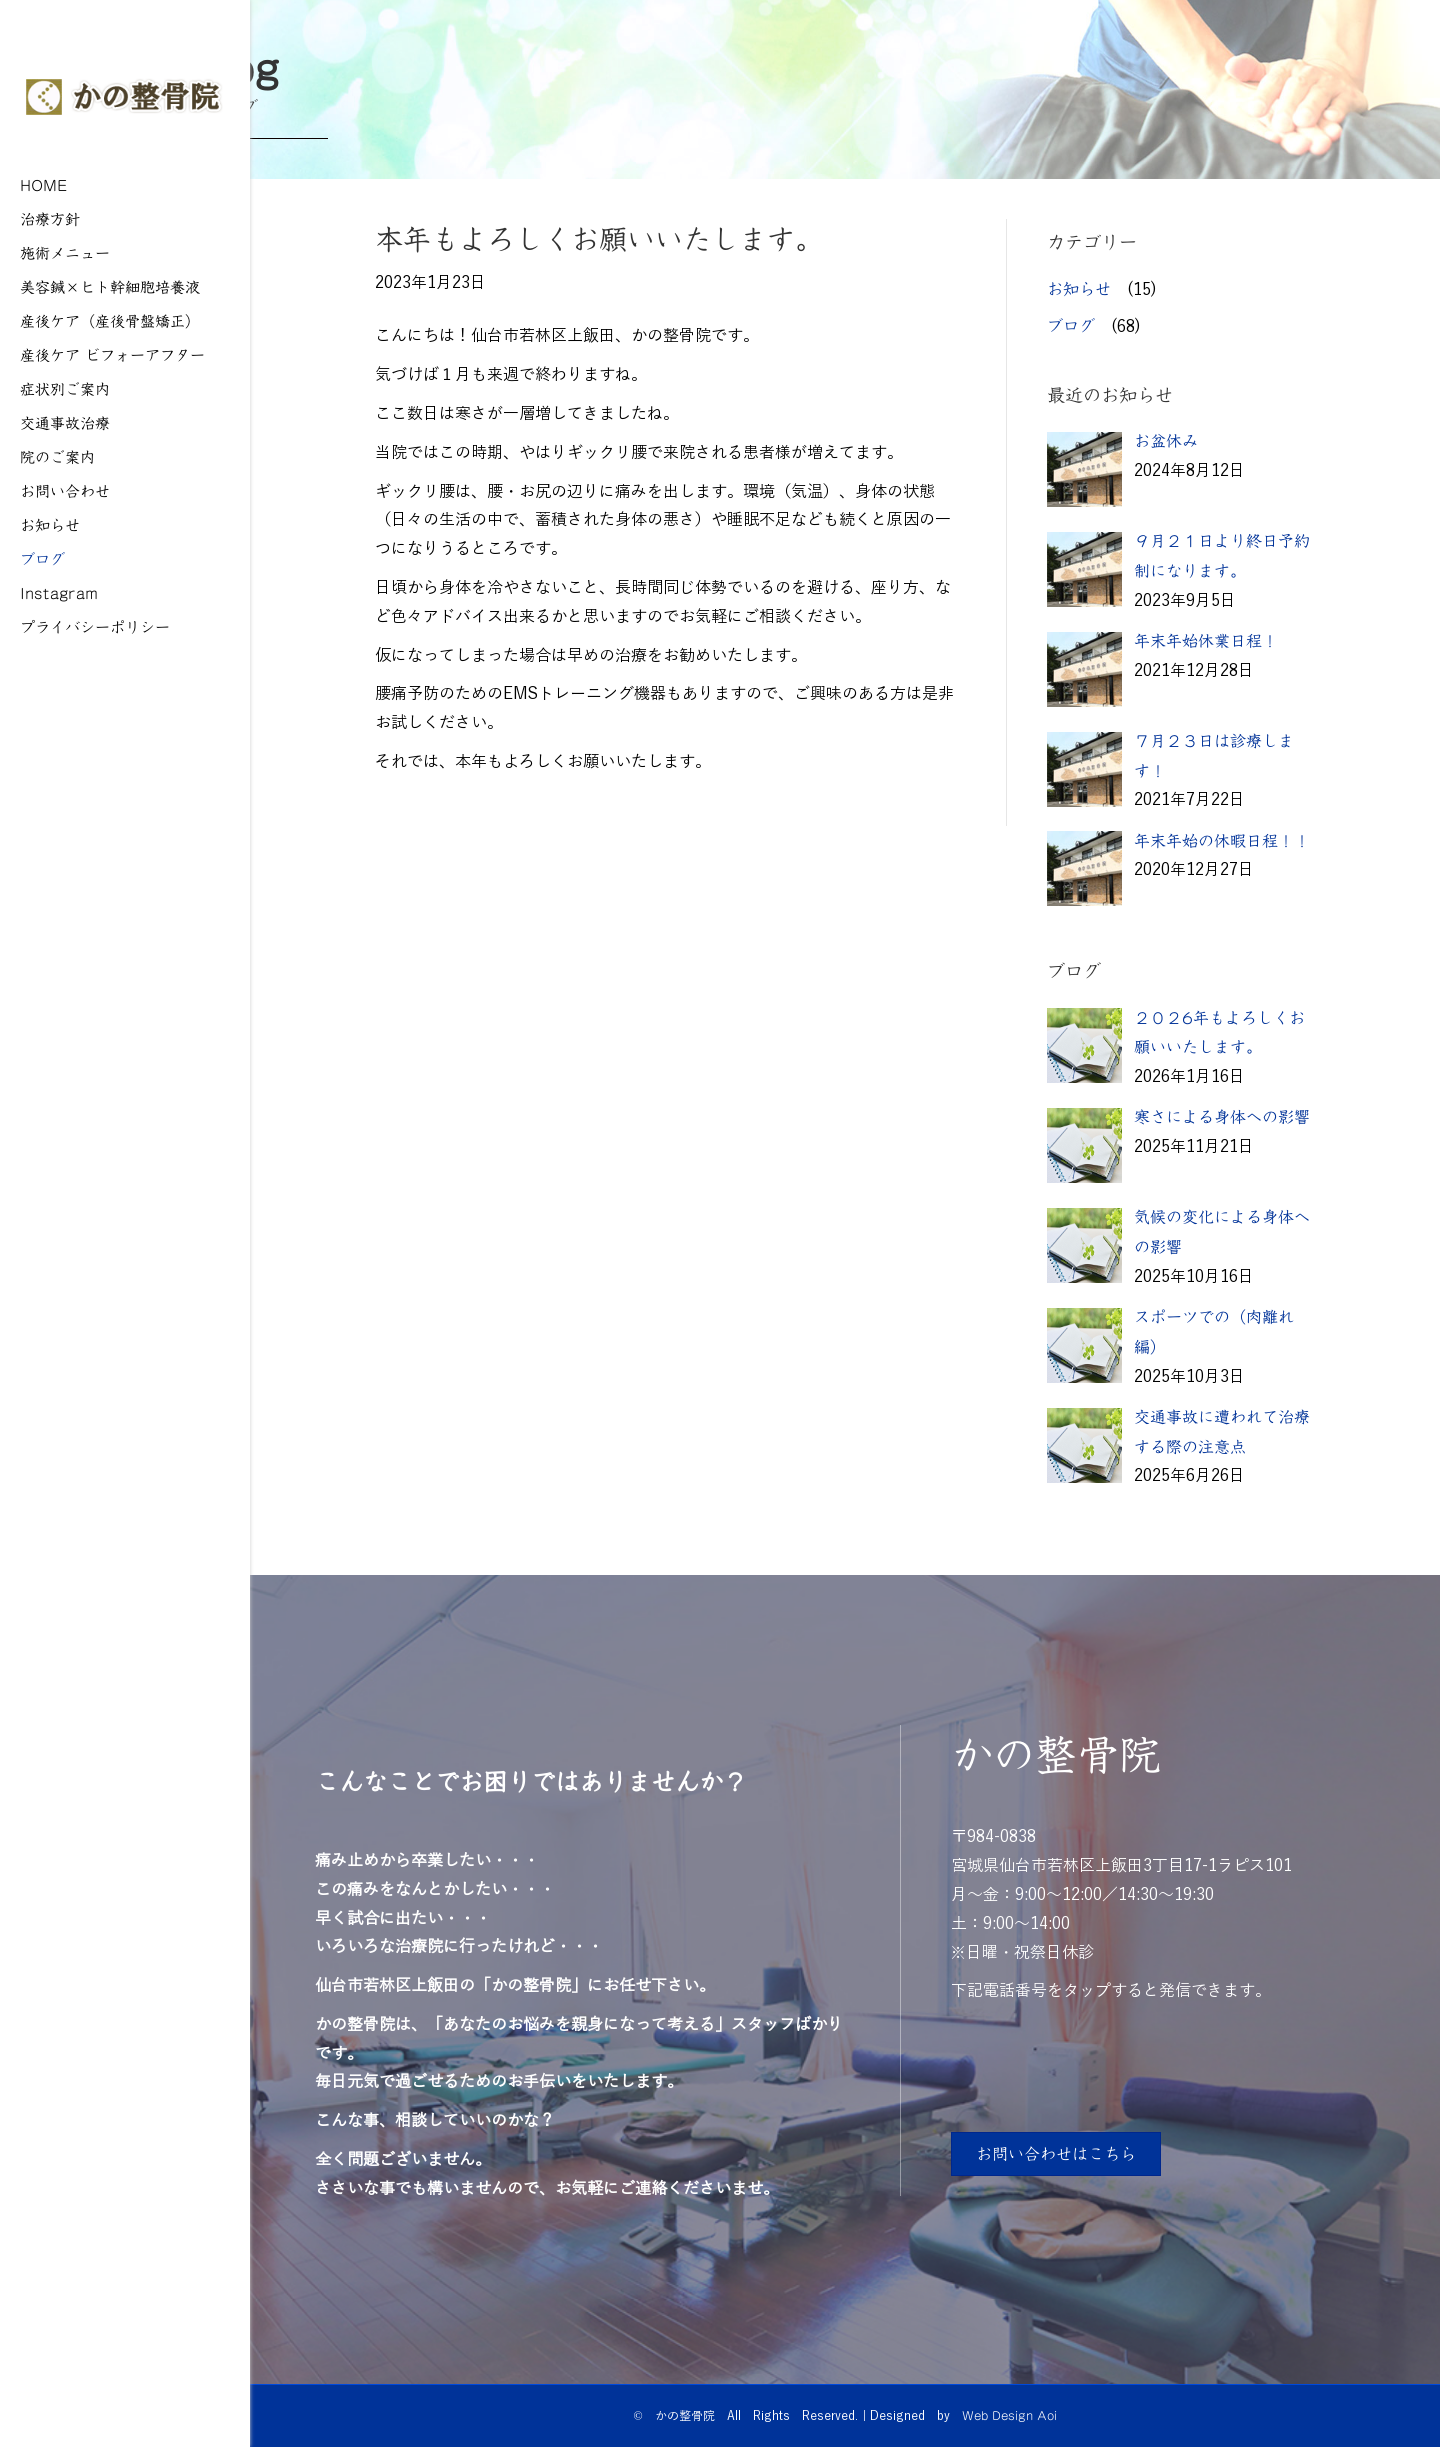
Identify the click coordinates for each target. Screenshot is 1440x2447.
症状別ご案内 (65, 388)
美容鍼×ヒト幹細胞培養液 (110, 286)
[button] (1056, 2154)
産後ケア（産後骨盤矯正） (110, 320)
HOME (44, 184)
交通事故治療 (65, 422)
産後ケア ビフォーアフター (112, 354)
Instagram (59, 592)
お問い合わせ (65, 490)
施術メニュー (65, 252)
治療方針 (50, 218)
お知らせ (50, 524)
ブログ (42, 558)
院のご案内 (57, 456)
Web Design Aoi (1009, 2415)
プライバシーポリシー (95, 626)
